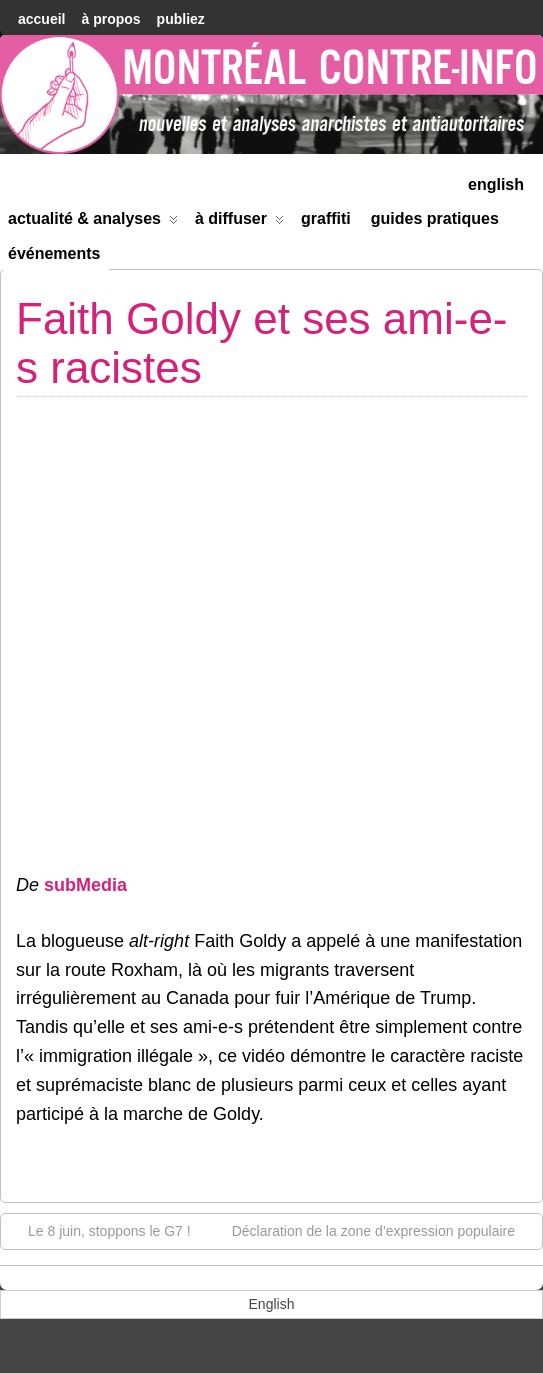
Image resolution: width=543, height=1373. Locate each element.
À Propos (110, 19)
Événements (54, 253)
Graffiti (326, 218)
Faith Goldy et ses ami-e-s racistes (262, 342)
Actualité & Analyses (93, 222)
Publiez (181, 19)
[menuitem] (496, 182)
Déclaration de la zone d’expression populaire (383, 1230)
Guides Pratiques (435, 218)
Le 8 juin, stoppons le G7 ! (99, 1230)
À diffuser (239, 222)
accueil (41, 19)
